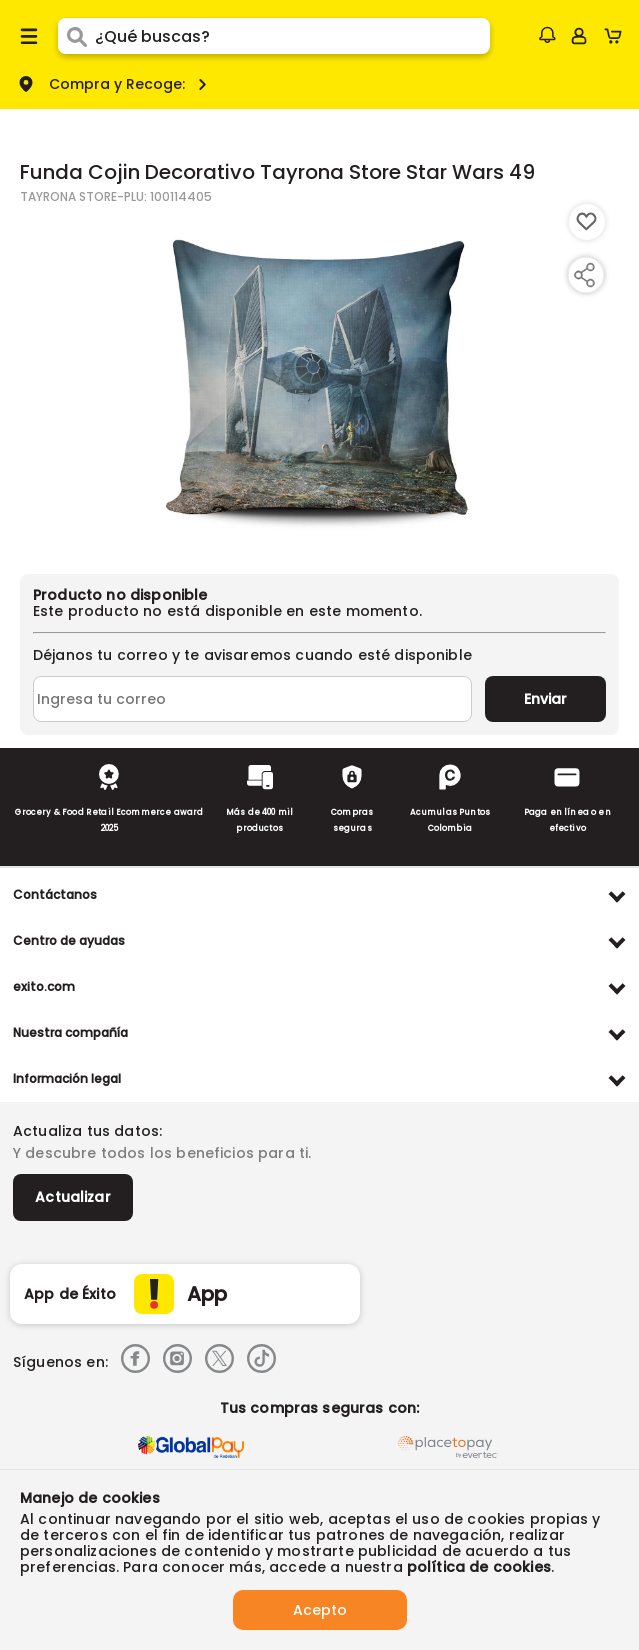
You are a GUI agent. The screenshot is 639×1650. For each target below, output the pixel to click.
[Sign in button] (579, 36)
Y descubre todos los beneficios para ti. (162, 1153)
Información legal (67, 1078)
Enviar (545, 699)
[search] (293, 36)
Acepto (320, 1610)
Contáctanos (55, 894)
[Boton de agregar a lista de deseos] (587, 222)
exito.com (44, 986)
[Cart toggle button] (617, 36)
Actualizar (73, 1197)
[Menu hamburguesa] (29, 36)
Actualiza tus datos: (87, 1131)
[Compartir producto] (584, 275)
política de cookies (479, 1567)
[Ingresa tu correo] (252, 699)
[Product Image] (318, 379)
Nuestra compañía (70, 1032)
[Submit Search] (76, 36)
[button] (547, 35)
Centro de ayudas (69, 940)
